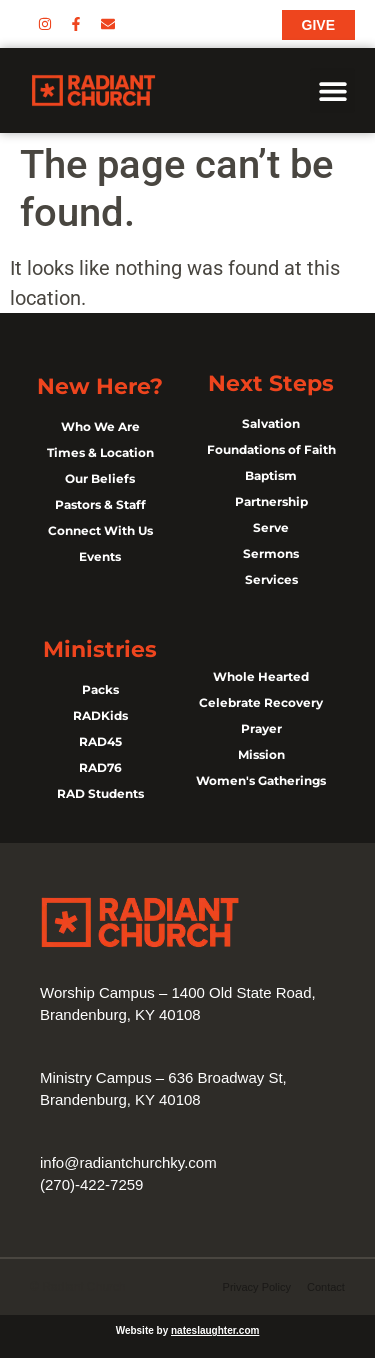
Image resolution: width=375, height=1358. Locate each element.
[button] (332, 90)
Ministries (100, 649)
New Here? (100, 386)
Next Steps (271, 383)
